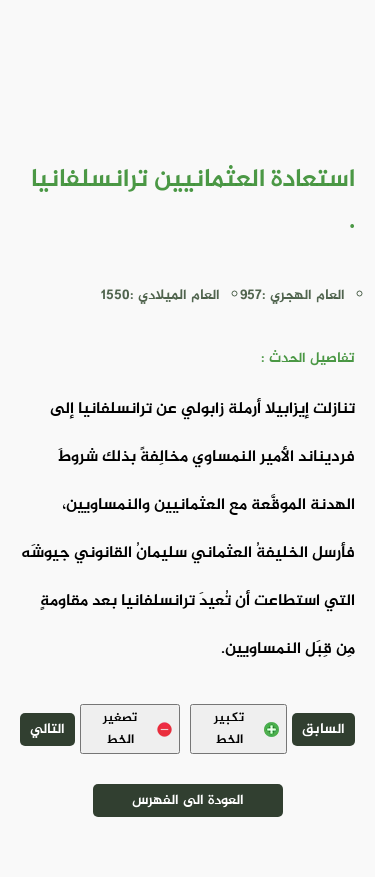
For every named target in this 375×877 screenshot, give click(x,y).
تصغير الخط (137, 729)
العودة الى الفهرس (188, 800)
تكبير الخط (246, 729)
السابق (323, 729)
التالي (47, 729)
